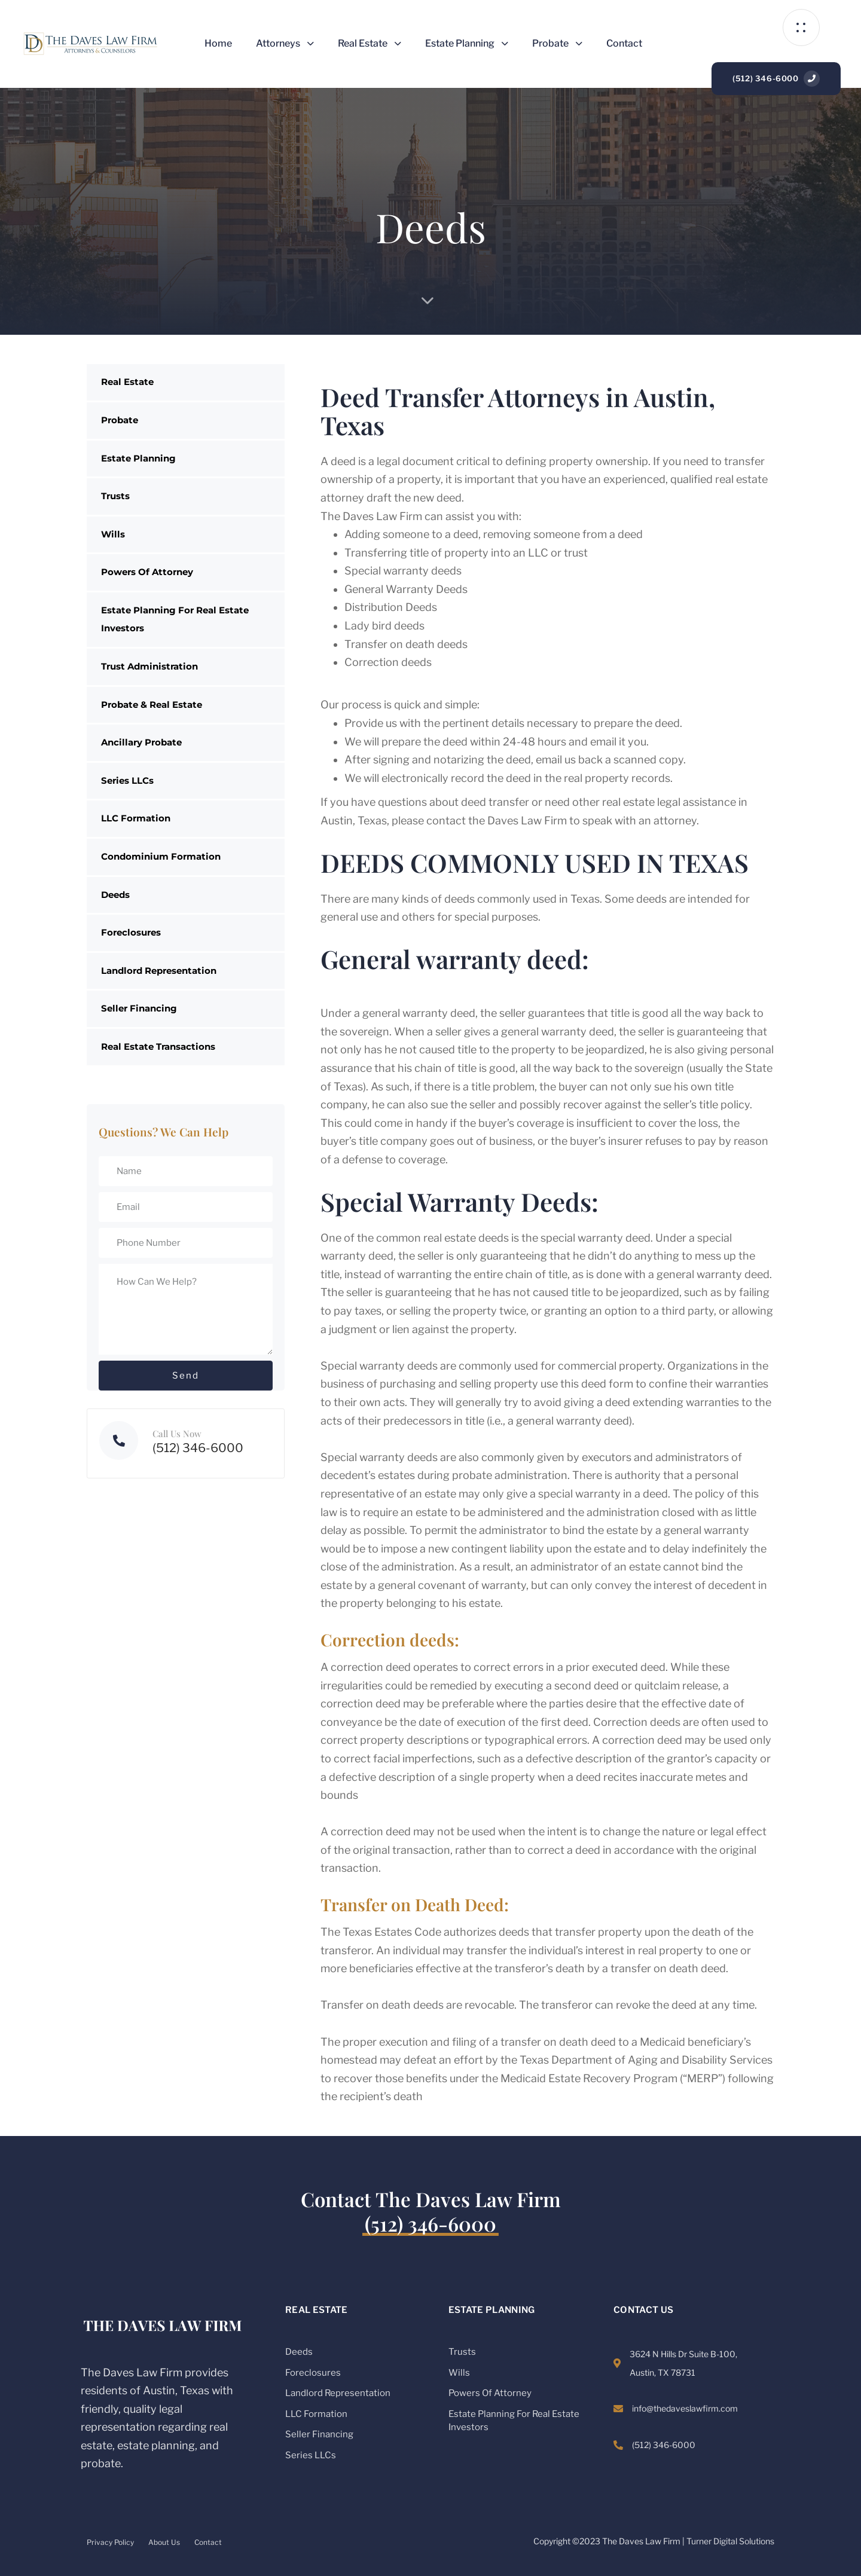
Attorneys (285, 43)
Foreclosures (131, 932)
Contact (624, 43)
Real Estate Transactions (158, 1046)
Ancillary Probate (141, 742)
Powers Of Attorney (147, 571)
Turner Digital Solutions (730, 2541)
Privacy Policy (110, 2542)
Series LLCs (127, 780)
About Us (164, 2542)
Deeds (115, 894)
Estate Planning (466, 43)
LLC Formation (135, 818)
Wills (113, 534)
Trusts (115, 496)
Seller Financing (139, 1008)
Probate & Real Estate (151, 704)
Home (218, 43)
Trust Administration (149, 666)
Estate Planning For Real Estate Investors (175, 619)
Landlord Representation (158, 970)
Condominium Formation (161, 856)
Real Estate (369, 43)
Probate (557, 43)
